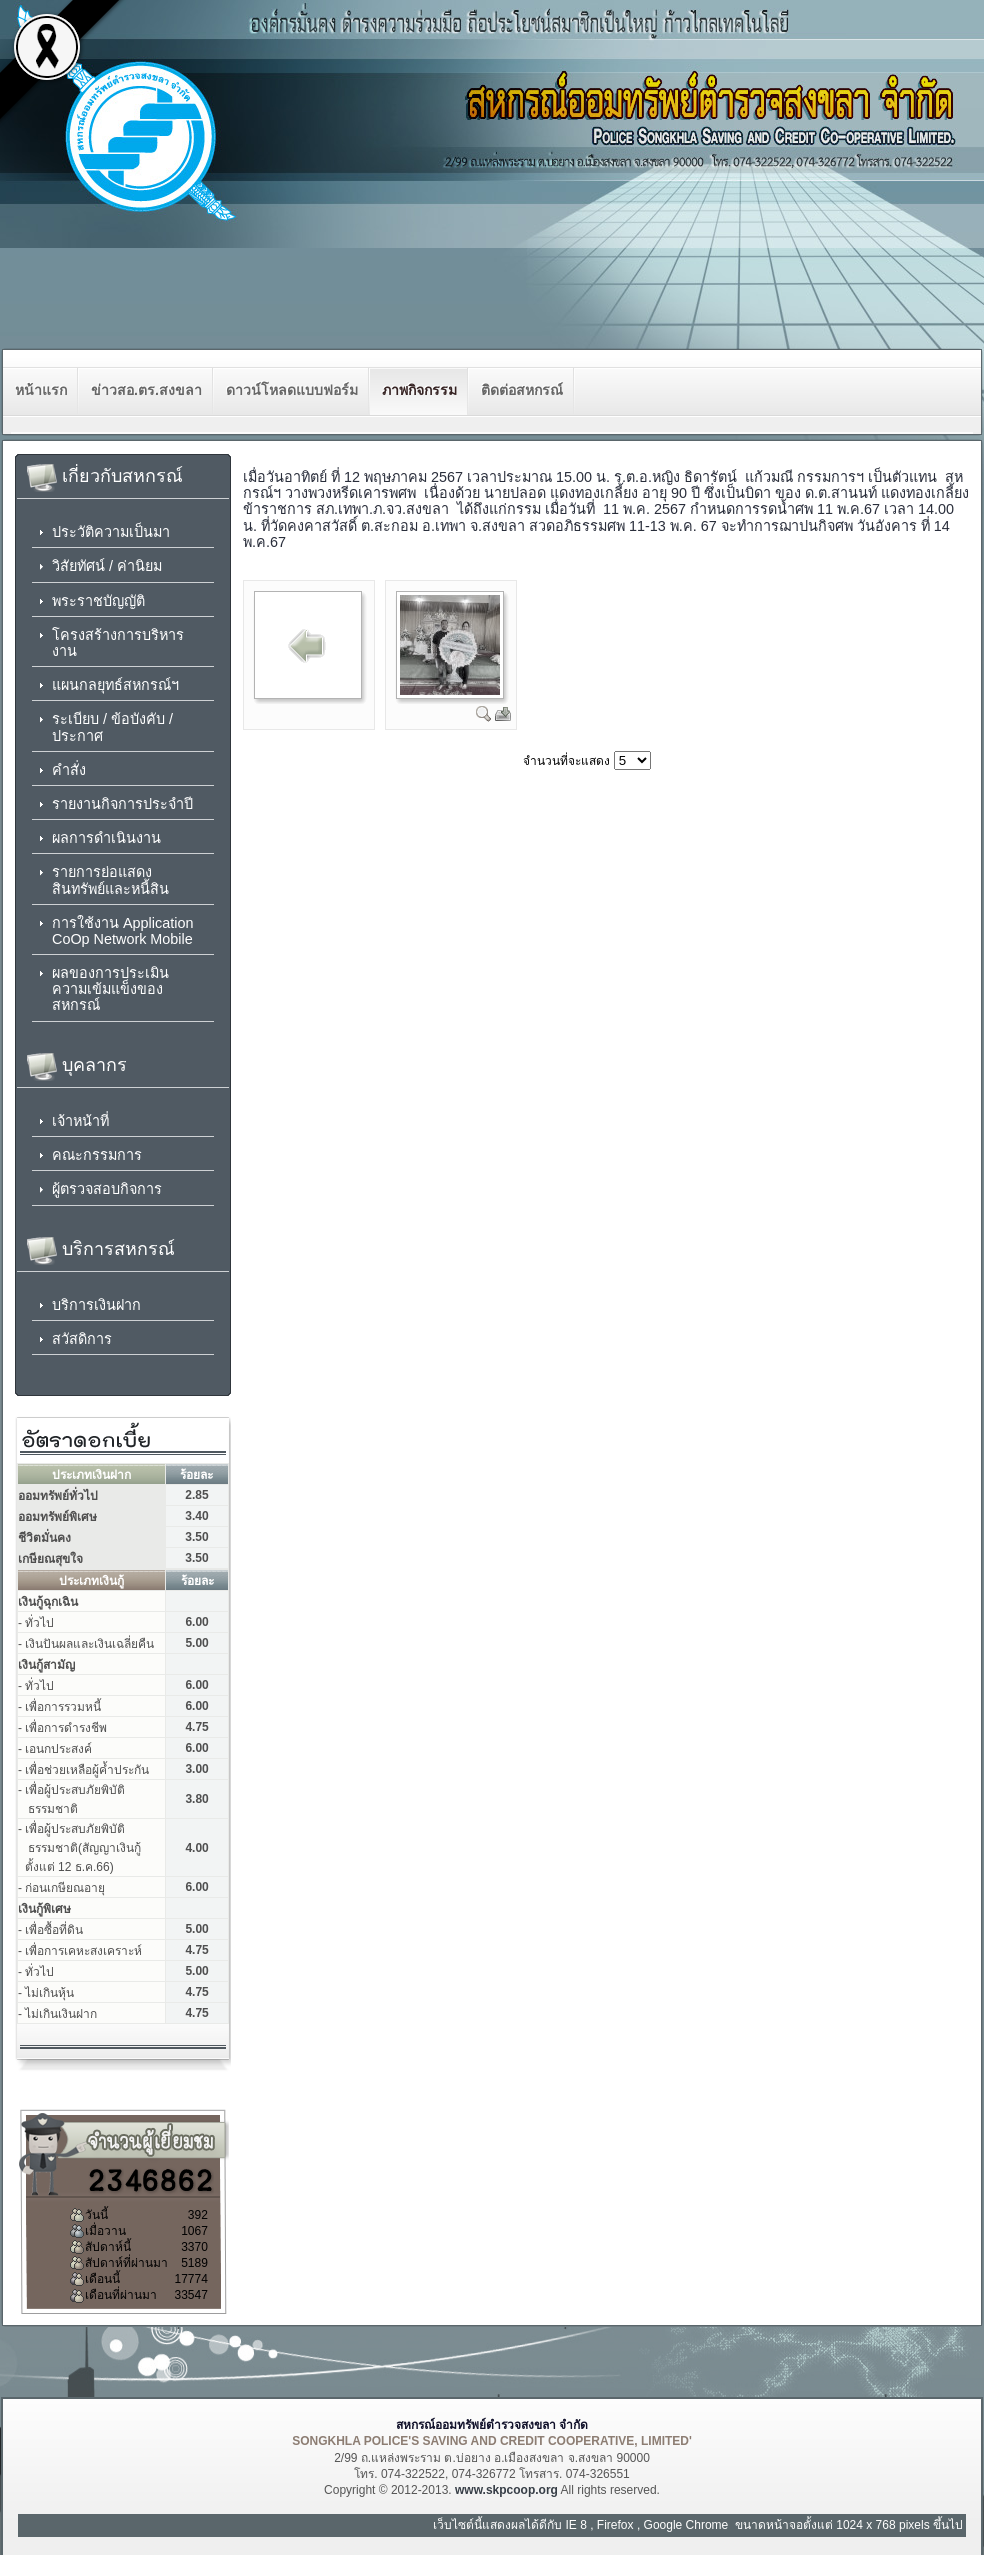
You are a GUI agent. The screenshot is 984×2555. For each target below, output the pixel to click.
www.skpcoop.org (506, 2490)
